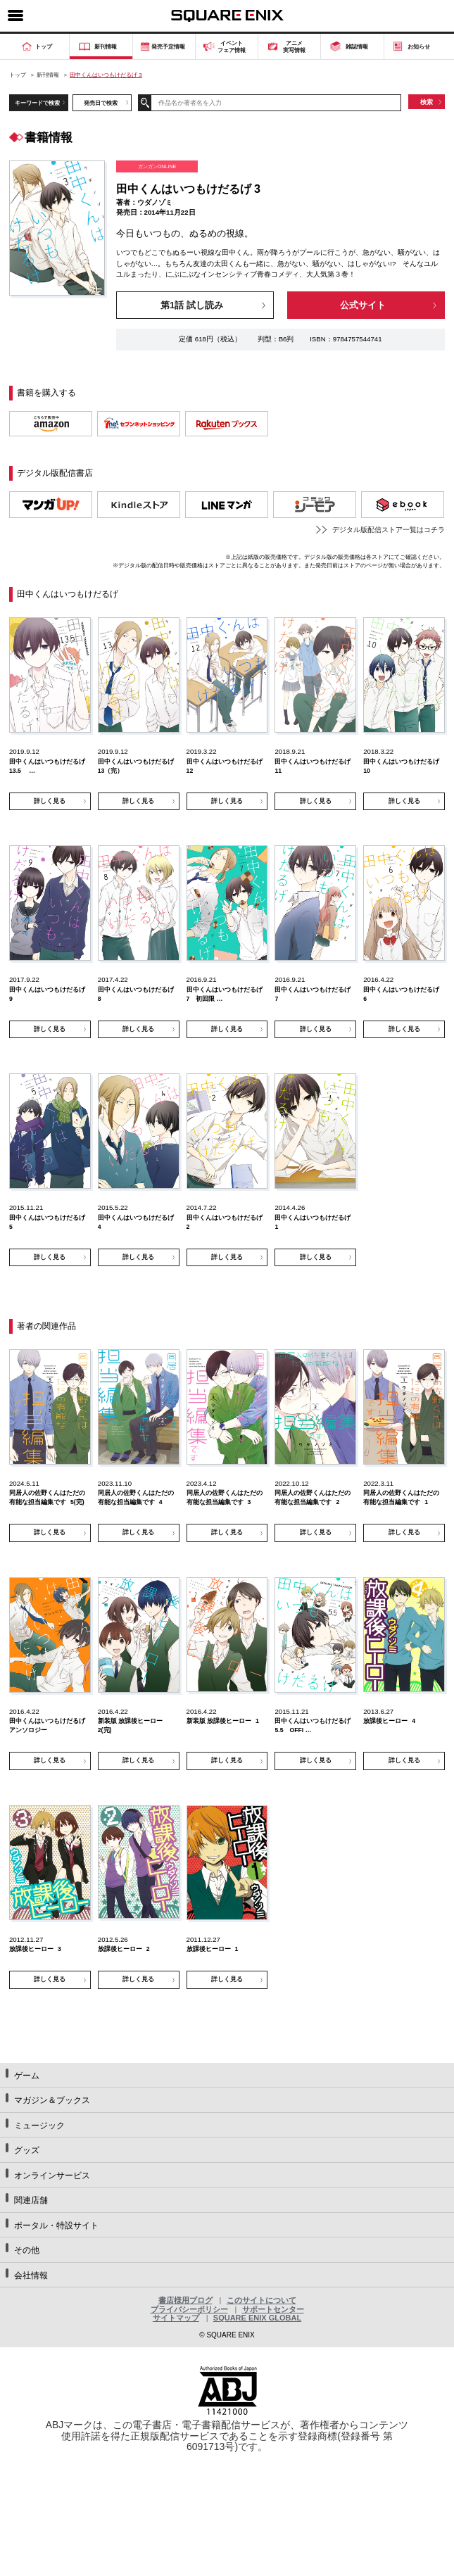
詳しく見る (49, 800)
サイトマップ (176, 2317)
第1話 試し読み (191, 305)
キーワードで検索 (37, 102)
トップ (17, 75)
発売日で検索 (101, 102)
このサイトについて (261, 2300)
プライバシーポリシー (189, 2309)
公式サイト (363, 305)
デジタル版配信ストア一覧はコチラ (388, 529)
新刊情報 (48, 75)
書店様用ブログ (185, 2300)
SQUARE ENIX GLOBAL (257, 2317)
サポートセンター (273, 2309)
